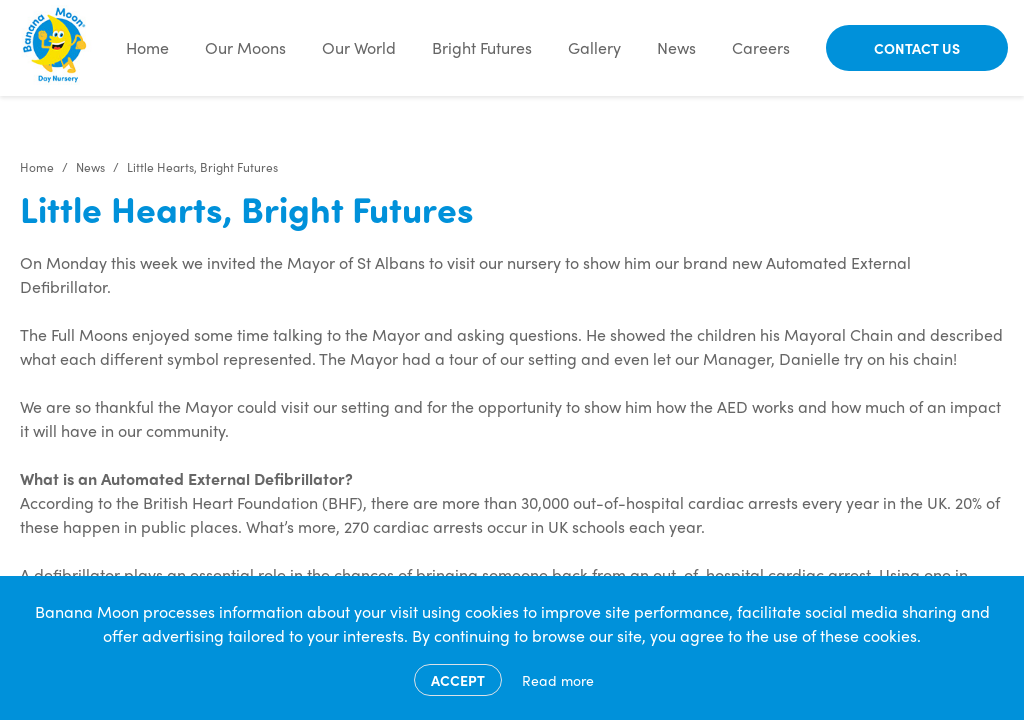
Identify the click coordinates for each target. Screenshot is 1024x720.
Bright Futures (482, 47)
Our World (359, 47)
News (676, 47)
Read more (558, 680)
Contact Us (917, 48)
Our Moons (245, 47)
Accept (458, 680)
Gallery (594, 47)
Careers (761, 47)
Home (147, 47)
